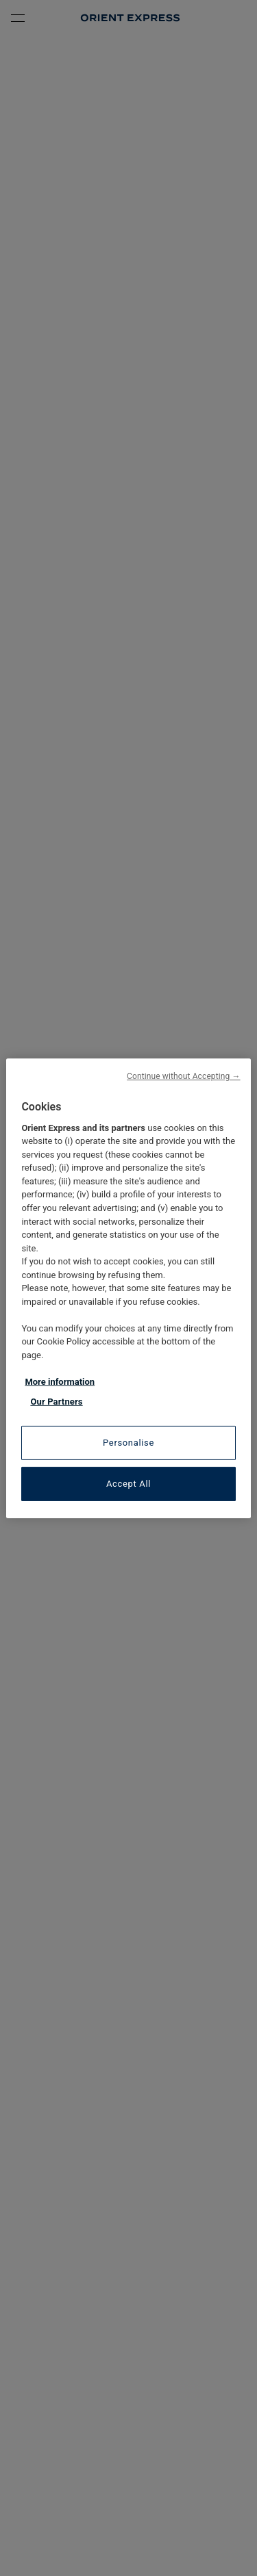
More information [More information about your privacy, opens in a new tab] (60, 1382)
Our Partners (56, 1401)
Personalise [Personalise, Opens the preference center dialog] (128, 1442)
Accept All (128, 1484)
